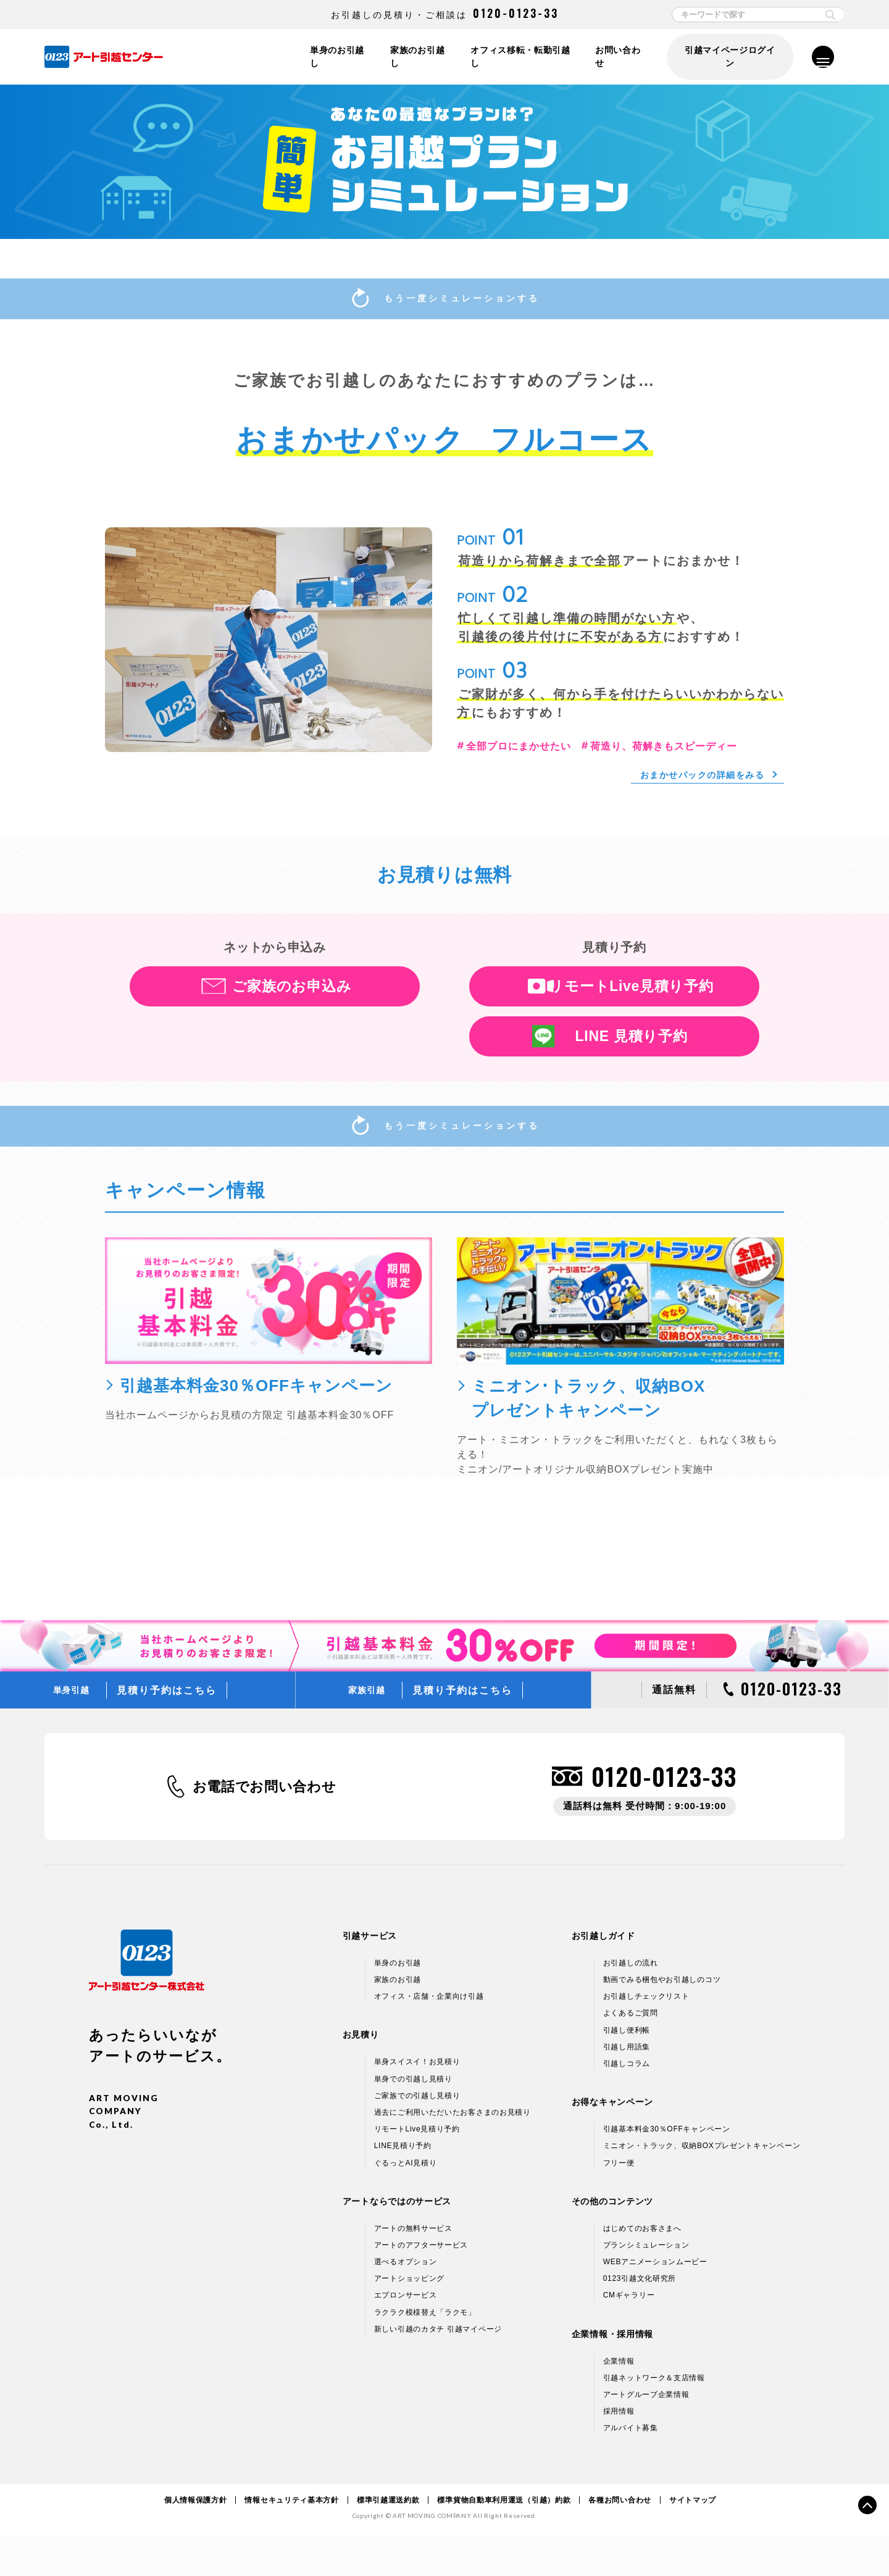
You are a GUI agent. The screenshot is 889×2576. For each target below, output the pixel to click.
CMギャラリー (629, 2335)
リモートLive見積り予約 (631, 1006)
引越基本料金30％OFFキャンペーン (666, 2169)
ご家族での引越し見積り (417, 2135)
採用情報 (619, 2452)
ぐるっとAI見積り (405, 2203)
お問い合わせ (618, 57)
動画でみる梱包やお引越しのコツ (662, 2019)
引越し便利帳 (626, 2070)
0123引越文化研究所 (639, 2319)
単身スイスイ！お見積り (417, 2102)
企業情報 (619, 2401)
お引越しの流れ (630, 2003)
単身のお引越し (331, 57)
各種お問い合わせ (619, 2540)
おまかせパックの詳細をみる (694, 794)
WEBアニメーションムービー (655, 2302)
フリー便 (619, 2203)
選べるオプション (405, 2302)
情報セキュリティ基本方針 (291, 2540)
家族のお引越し (413, 57)
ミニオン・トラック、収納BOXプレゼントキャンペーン (702, 2186)
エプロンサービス (405, 2335)
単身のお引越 (397, 2003)
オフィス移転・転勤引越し (518, 57)
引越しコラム (626, 2103)
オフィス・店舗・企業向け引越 (429, 2037)
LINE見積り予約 (403, 2186)
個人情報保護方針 (195, 2540)
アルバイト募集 (630, 2468)
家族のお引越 (397, 2019)
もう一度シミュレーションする (444, 302)
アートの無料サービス (413, 2268)
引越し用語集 (626, 2087)
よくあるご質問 (630, 2053)
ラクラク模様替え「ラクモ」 (425, 2352)
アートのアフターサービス (421, 2285)
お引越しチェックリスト (646, 2037)
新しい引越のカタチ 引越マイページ (438, 2369)
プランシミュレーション (646, 2285)
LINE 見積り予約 (631, 1056)
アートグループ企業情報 (646, 2434)
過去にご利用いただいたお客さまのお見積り (452, 2152)
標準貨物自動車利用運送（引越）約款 (503, 2540)
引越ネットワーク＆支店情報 (654, 2418)
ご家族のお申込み (292, 1006)
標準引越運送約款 (388, 2540)
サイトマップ (692, 2540)
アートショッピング (409, 2319)
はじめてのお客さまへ (642, 2268)
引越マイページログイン (728, 57)
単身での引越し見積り (413, 2119)
